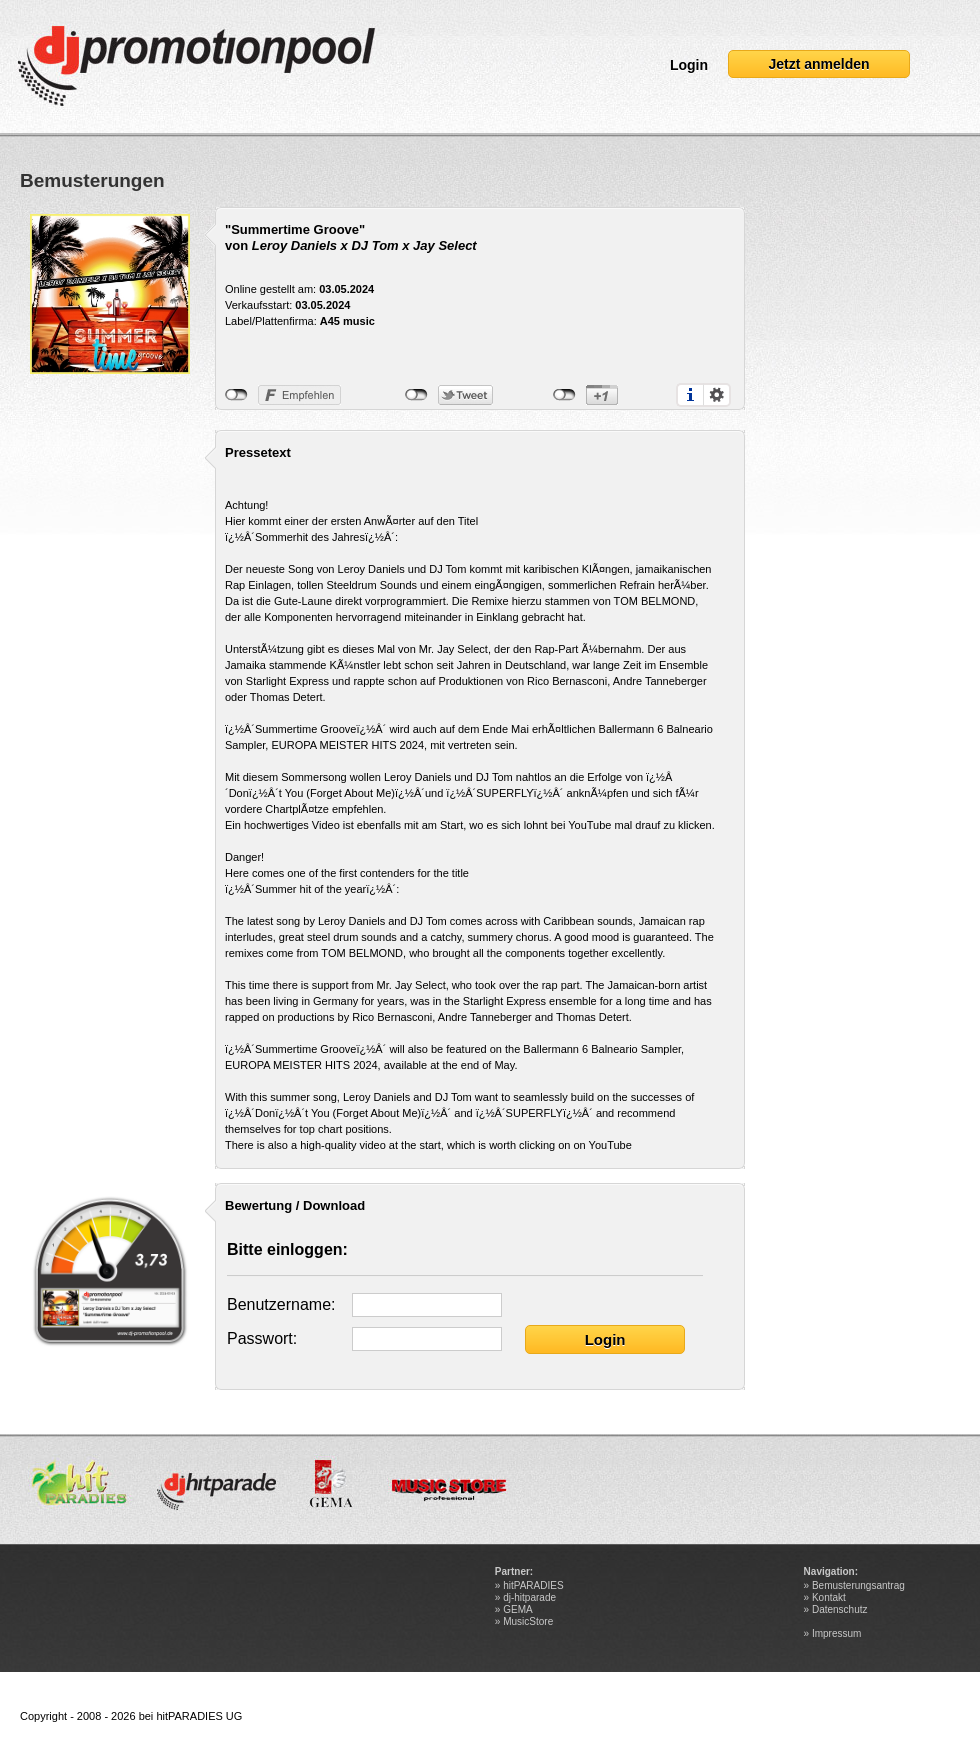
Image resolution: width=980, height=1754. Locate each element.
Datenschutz (840, 1609)
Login (689, 65)
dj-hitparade (529, 1597)
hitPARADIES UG (199, 1716)
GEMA (517, 1609)
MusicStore (528, 1621)
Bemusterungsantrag (858, 1585)
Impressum (836, 1633)
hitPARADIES (533, 1585)
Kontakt (829, 1597)
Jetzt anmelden (818, 64)
